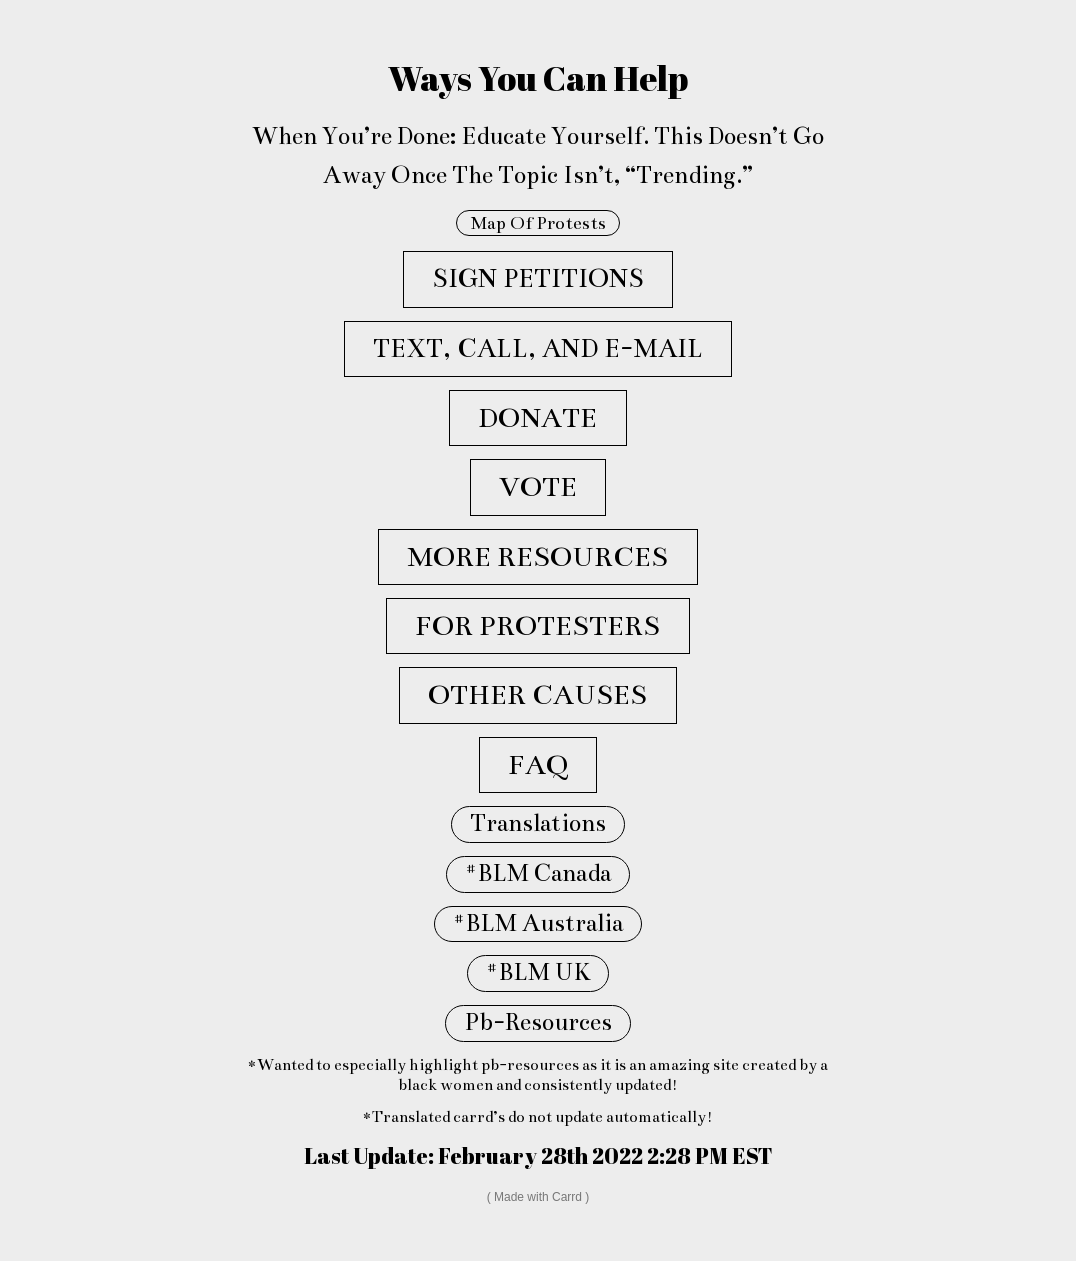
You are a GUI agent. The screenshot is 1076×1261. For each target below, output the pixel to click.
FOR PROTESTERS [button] (537, 626)
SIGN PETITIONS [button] (538, 278)
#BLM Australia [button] (538, 923)
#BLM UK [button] (538, 972)
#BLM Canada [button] (538, 873)
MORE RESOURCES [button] (537, 557)
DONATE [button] (537, 418)
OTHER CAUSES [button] (537, 695)
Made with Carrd (538, 1197)
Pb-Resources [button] (538, 1022)
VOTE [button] (538, 487)
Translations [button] (538, 823)
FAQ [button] (538, 765)
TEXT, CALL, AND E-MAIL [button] (538, 348)
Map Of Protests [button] (538, 223)
